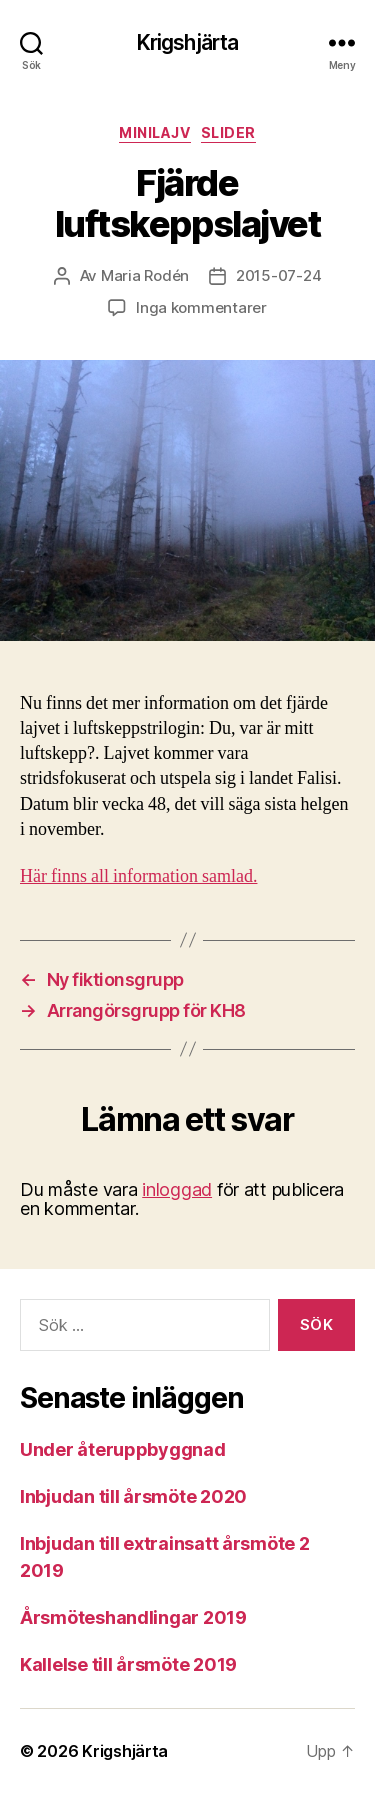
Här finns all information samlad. (138, 876)
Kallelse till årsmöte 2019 (128, 1664)
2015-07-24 (278, 275)
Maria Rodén (145, 275)
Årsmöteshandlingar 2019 (133, 1617)
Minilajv (154, 132)
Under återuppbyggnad (123, 1449)
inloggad (177, 1189)
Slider (228, 132)
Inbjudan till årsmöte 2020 (133, 1496)
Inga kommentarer (201, 307)
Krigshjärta (187, 42)
